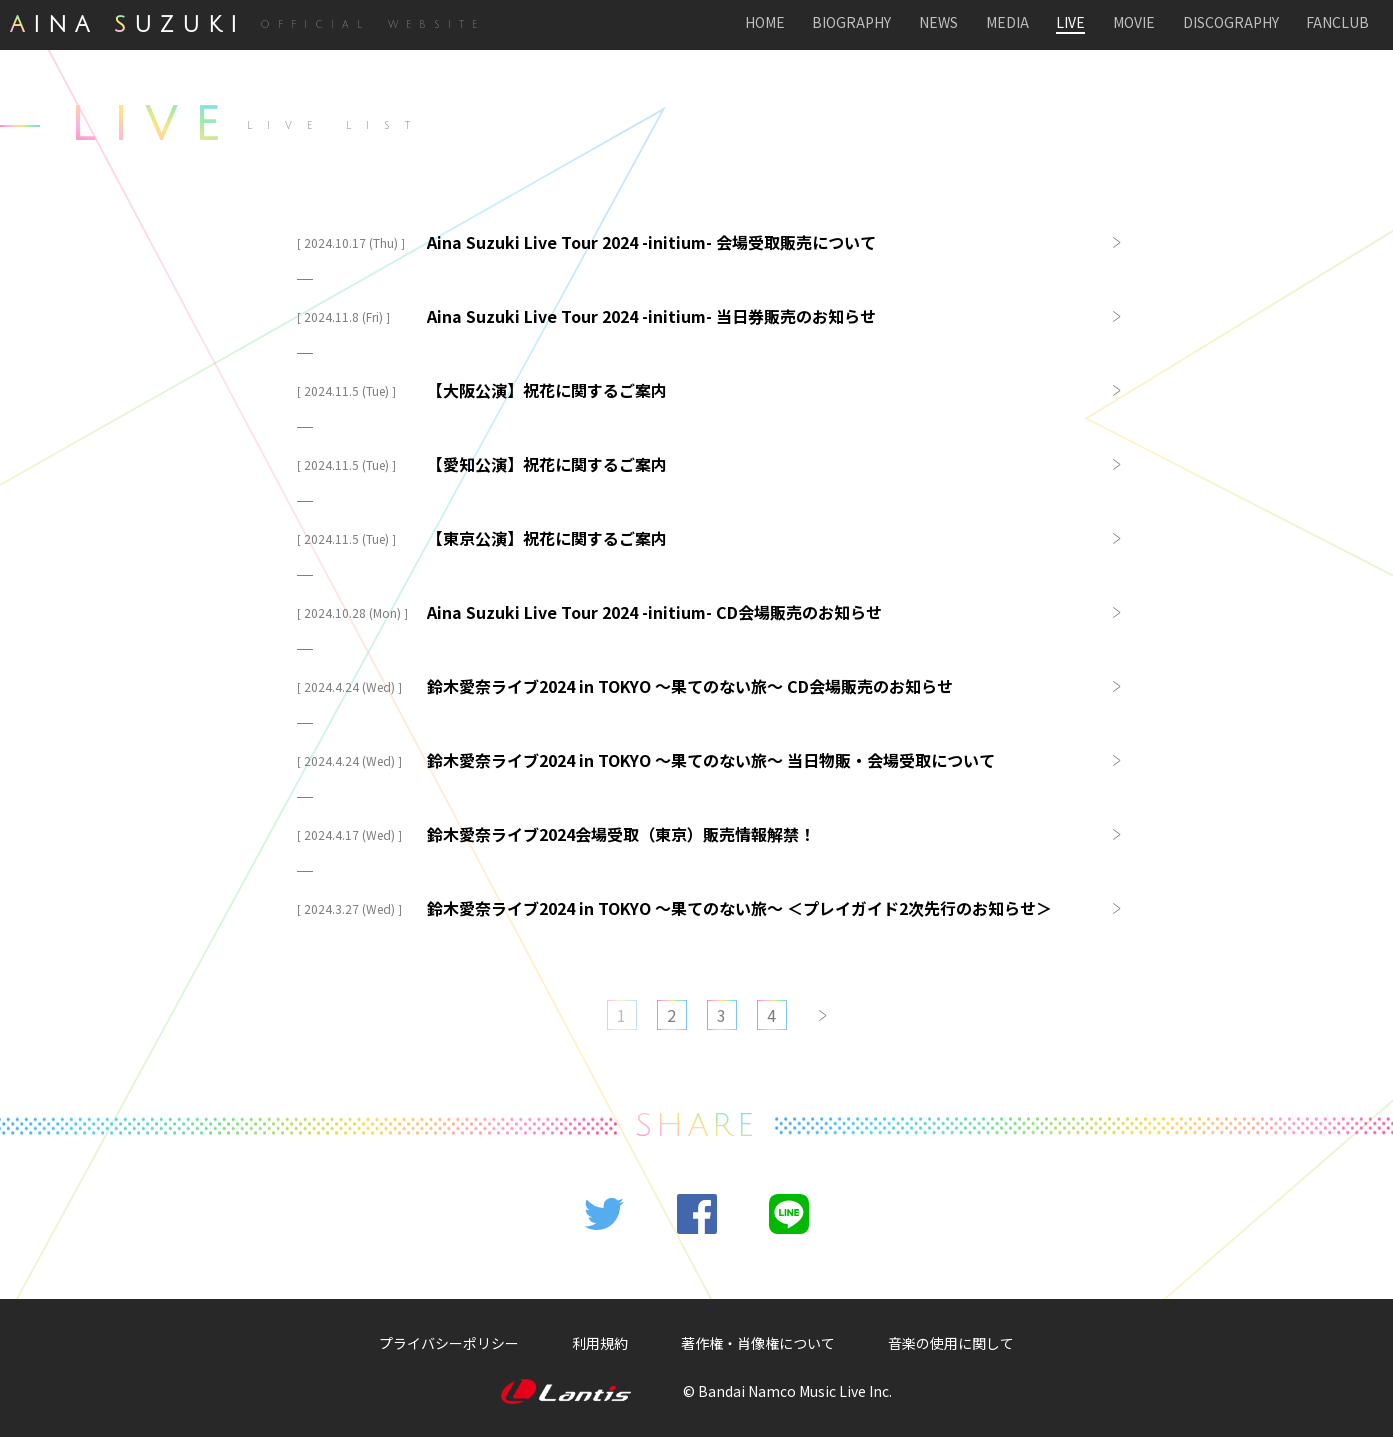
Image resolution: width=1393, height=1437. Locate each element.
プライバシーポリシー (449, 1343)
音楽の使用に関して (951, 1343)
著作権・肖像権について (758, 1343)
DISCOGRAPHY (1231, 23)
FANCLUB (1337, 23)
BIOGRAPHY (851, 23)
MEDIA (1007, 23)
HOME (765, 23)
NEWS (938, 23)
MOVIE (1134, 23)
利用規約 (600, 1343)
